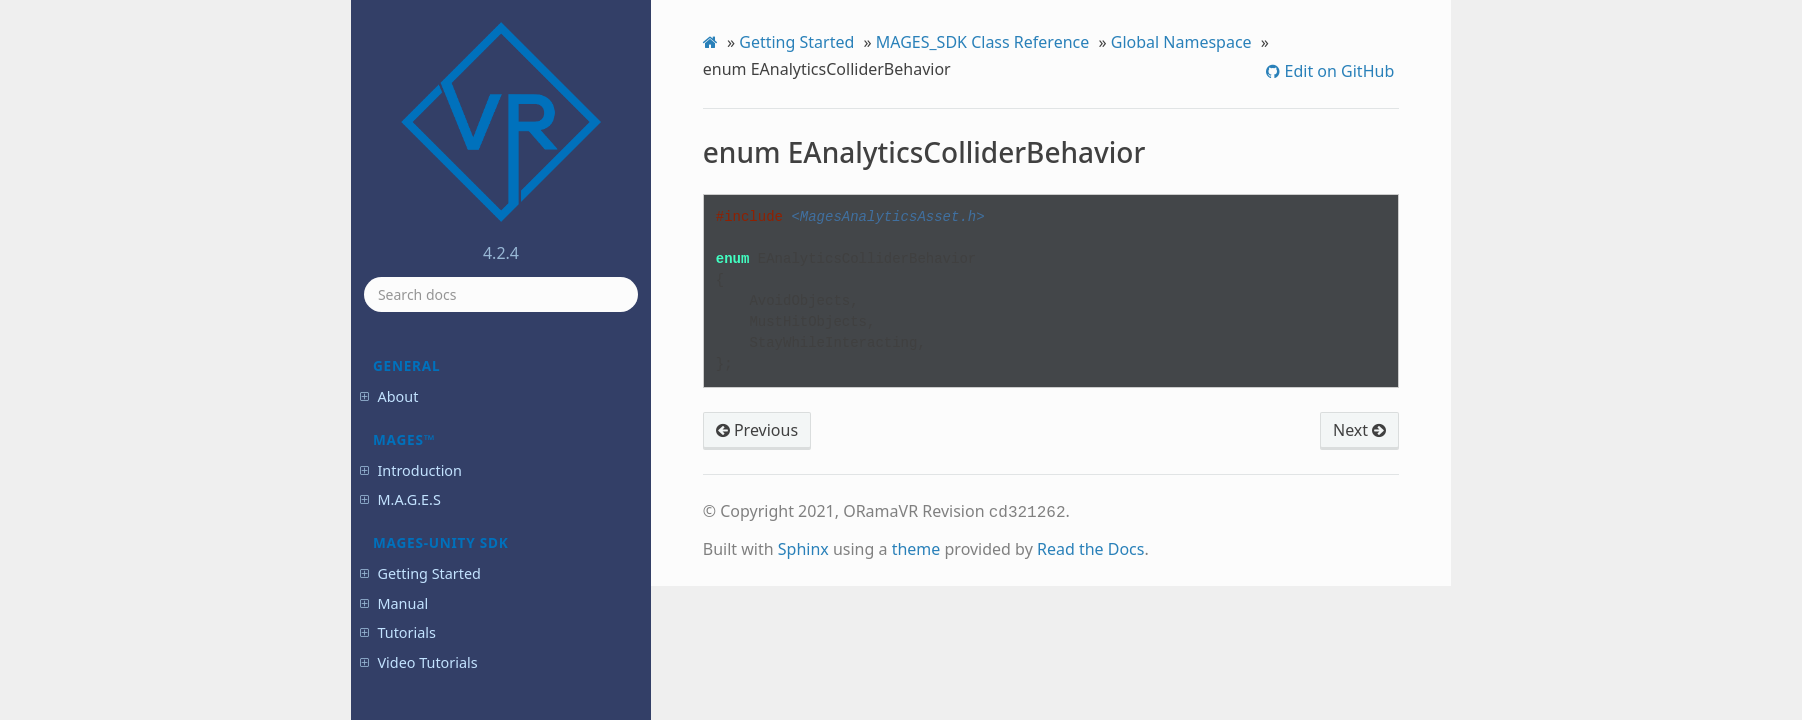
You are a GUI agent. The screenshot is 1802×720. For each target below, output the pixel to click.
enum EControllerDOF (477, 524)
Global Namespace (1181, 42)
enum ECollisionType (474, 497)
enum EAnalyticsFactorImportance (493, 433)
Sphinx (803, 547)
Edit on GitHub (1337, 71)
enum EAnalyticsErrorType (489, 397)
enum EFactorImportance (487, 634)
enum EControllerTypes (481, 552)
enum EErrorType (464, 607)
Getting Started (796, 42)
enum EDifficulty (462, 579)
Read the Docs (1091, 547)
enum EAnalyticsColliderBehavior (495, 360)
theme (916, 547)
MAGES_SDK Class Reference (983, 42)
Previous (757, 430)
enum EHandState (466, 661)
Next (1359, 430)
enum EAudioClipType (477, 469)
